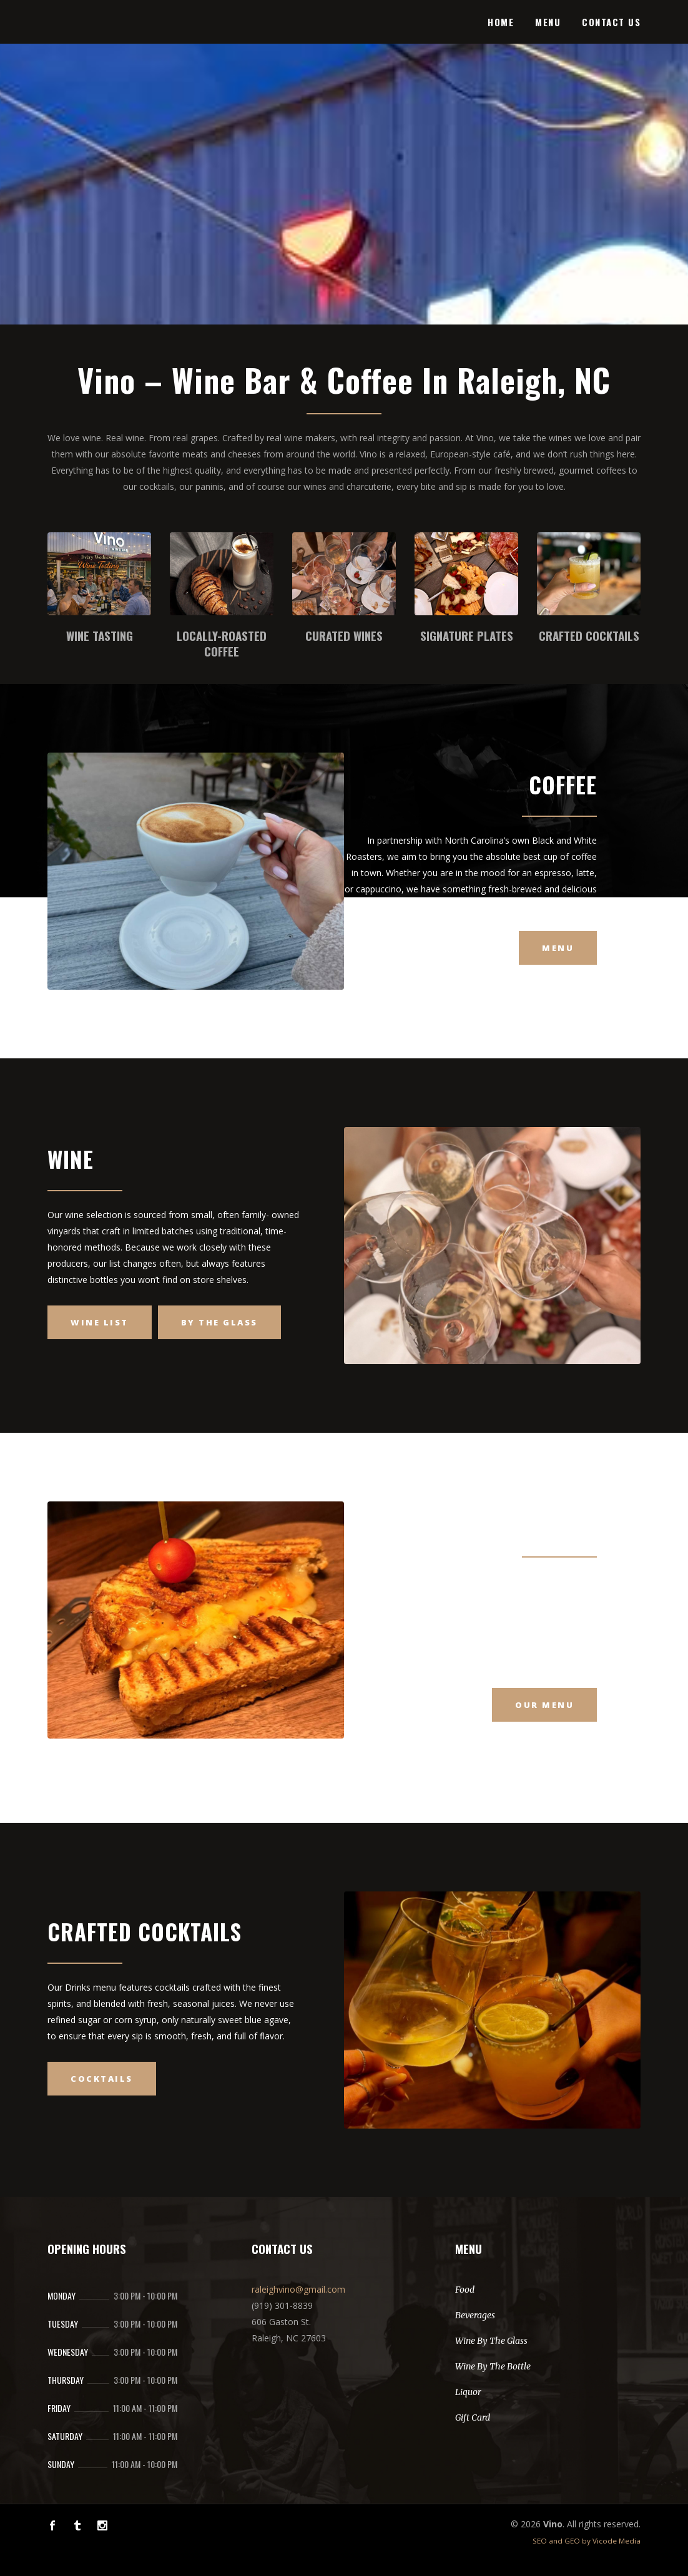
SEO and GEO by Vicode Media (587, 2540)
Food (464, 2289)
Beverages (475, 2315)
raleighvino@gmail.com (298, 2289)
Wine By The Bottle (493, 2366)
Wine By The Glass (491, 2340)
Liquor (468, 2392)
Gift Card (472, 2417)
